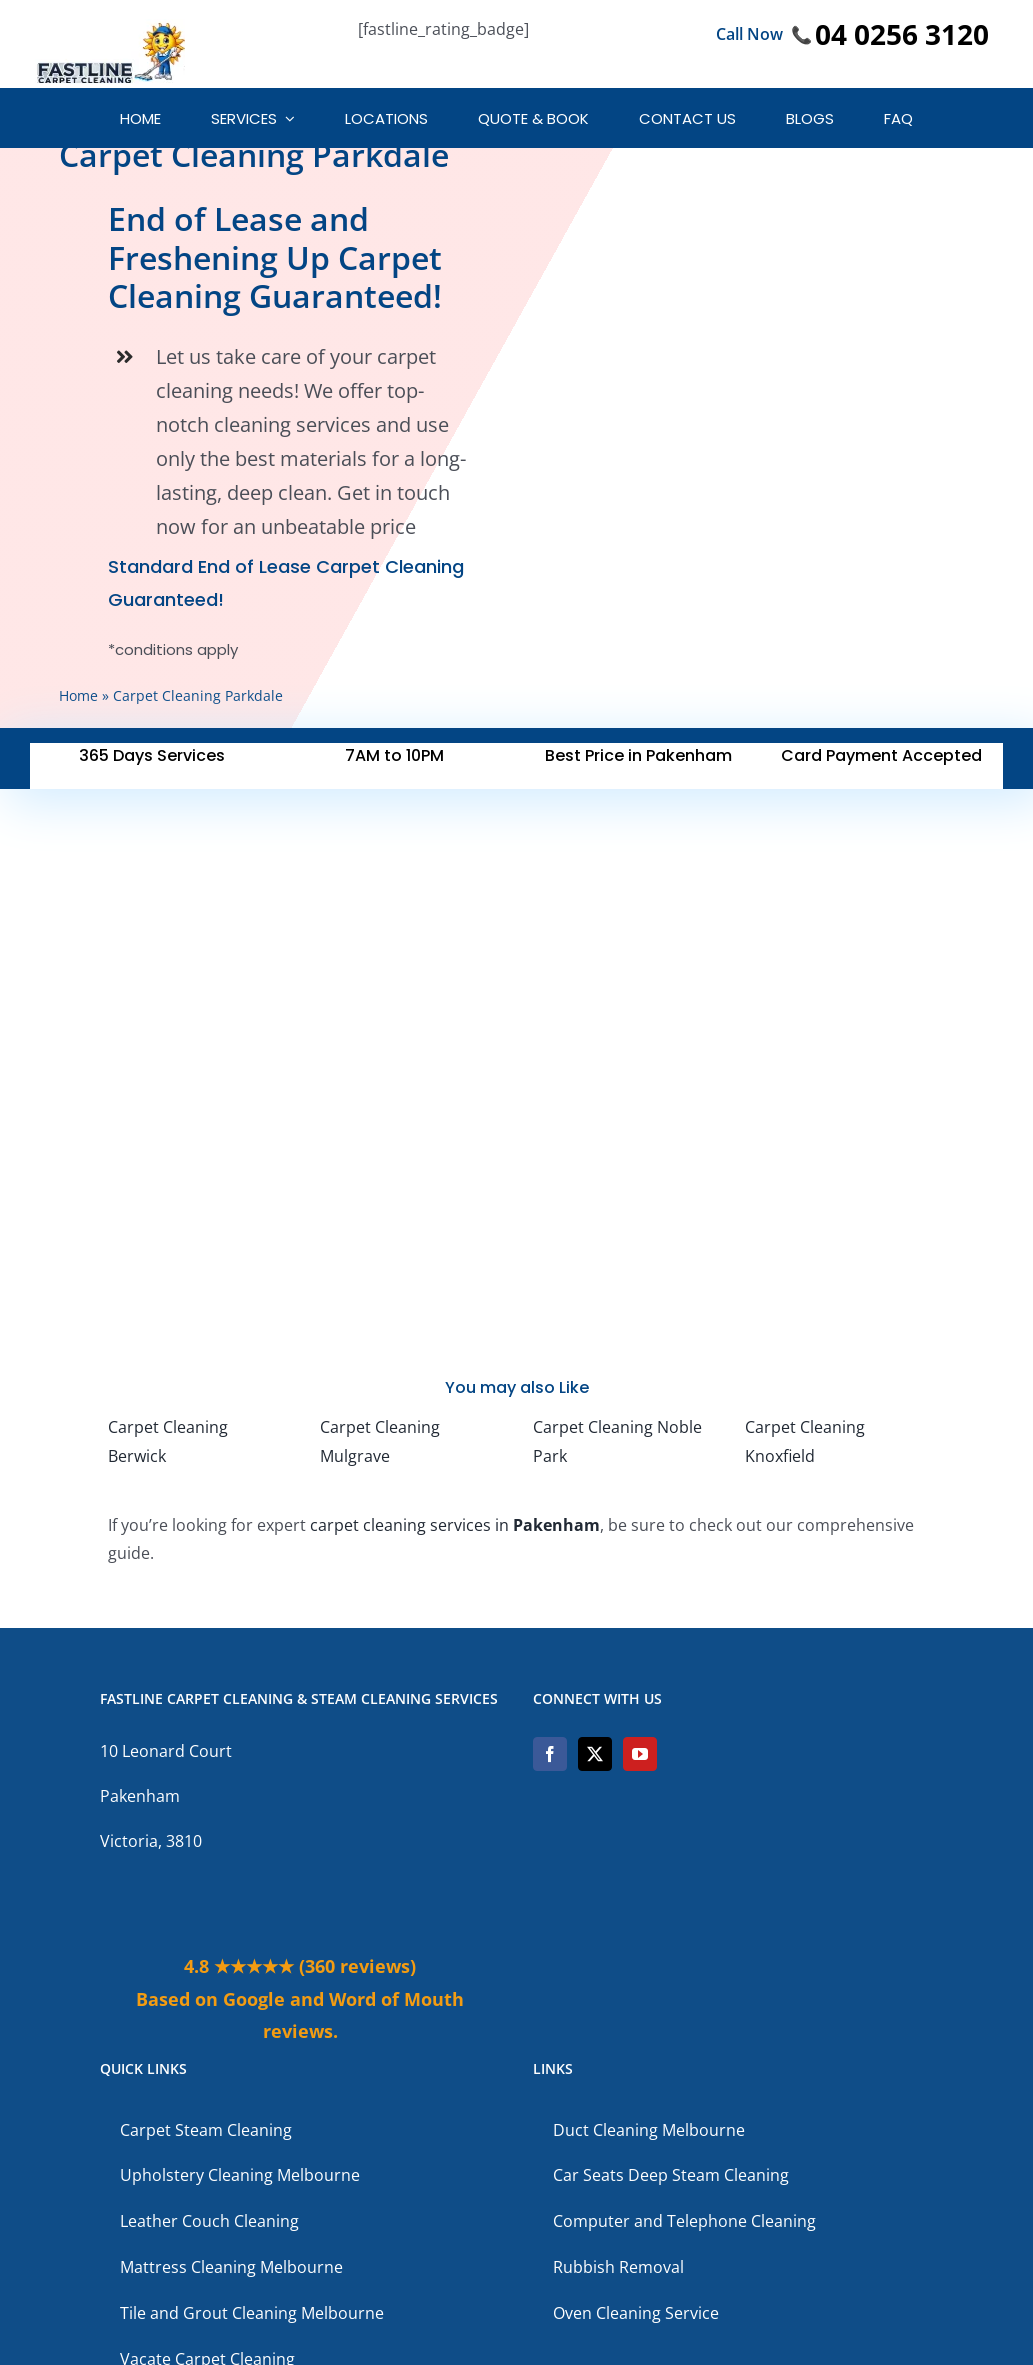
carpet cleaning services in (455, 1525)
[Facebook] (550, 1754)
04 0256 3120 (902, 34)
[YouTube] (640, 1754)
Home (78, 695)
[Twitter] (595, 1754)
